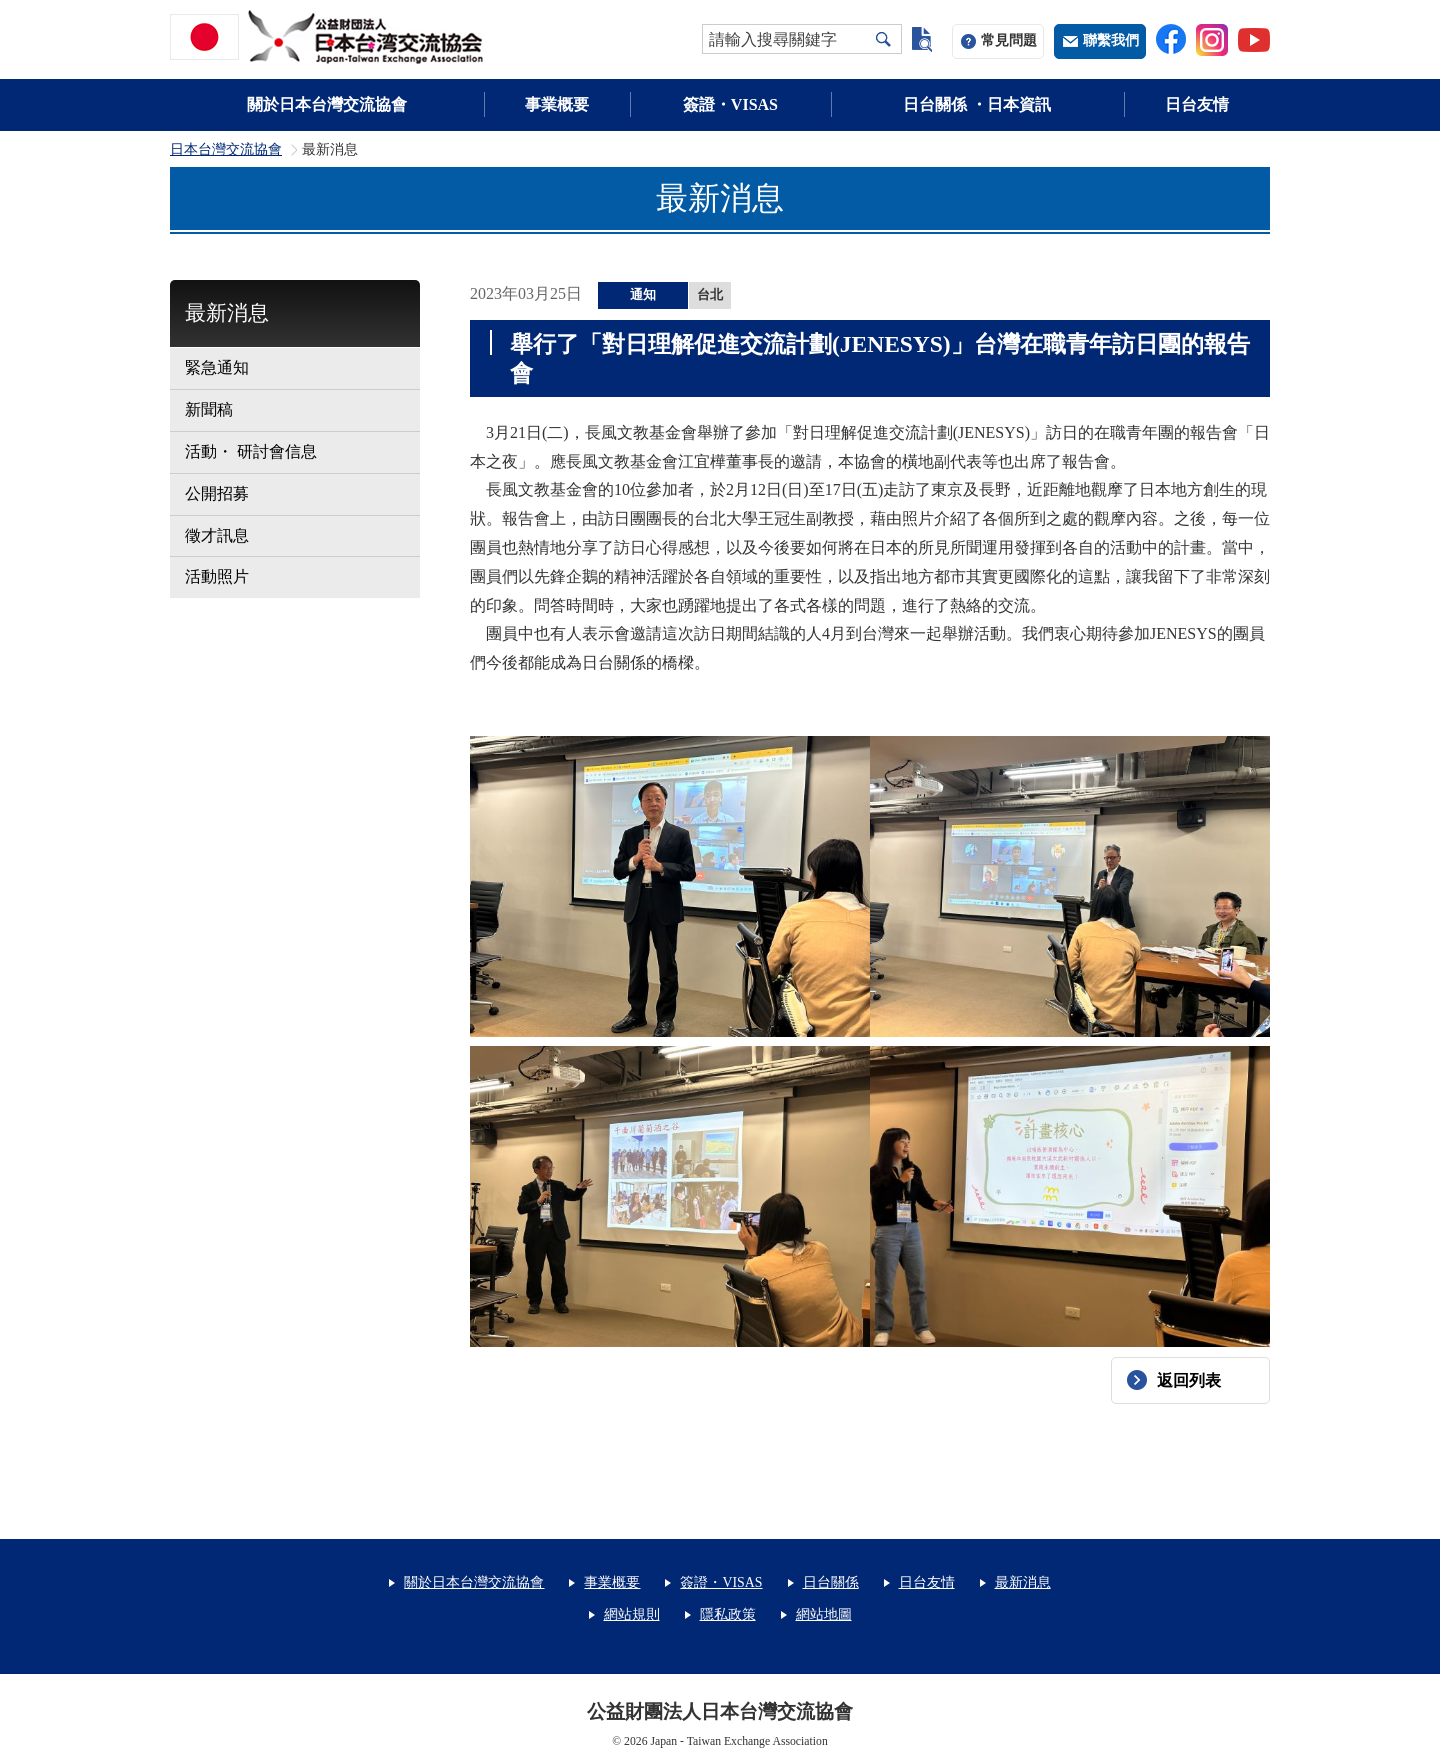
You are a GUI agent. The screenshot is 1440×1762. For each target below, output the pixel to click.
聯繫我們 (1111, 40)
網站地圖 (824, 1614)
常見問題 (1009, 40)
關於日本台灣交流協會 (327, 104)
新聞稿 (209, 409)
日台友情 (1197, 104)
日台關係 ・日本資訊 (977, 104)
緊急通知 (217, 367)
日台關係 (831, 1582)
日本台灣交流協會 (226, 150)
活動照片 (217, 576)
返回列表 (1189, 1380)
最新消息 (227, 313)
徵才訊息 (217, 535)
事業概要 (557, 104)
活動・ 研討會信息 (251, 451)
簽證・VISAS (730, 104)
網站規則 (632, 1614)
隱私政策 (728, 1614)
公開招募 (217, 493)
